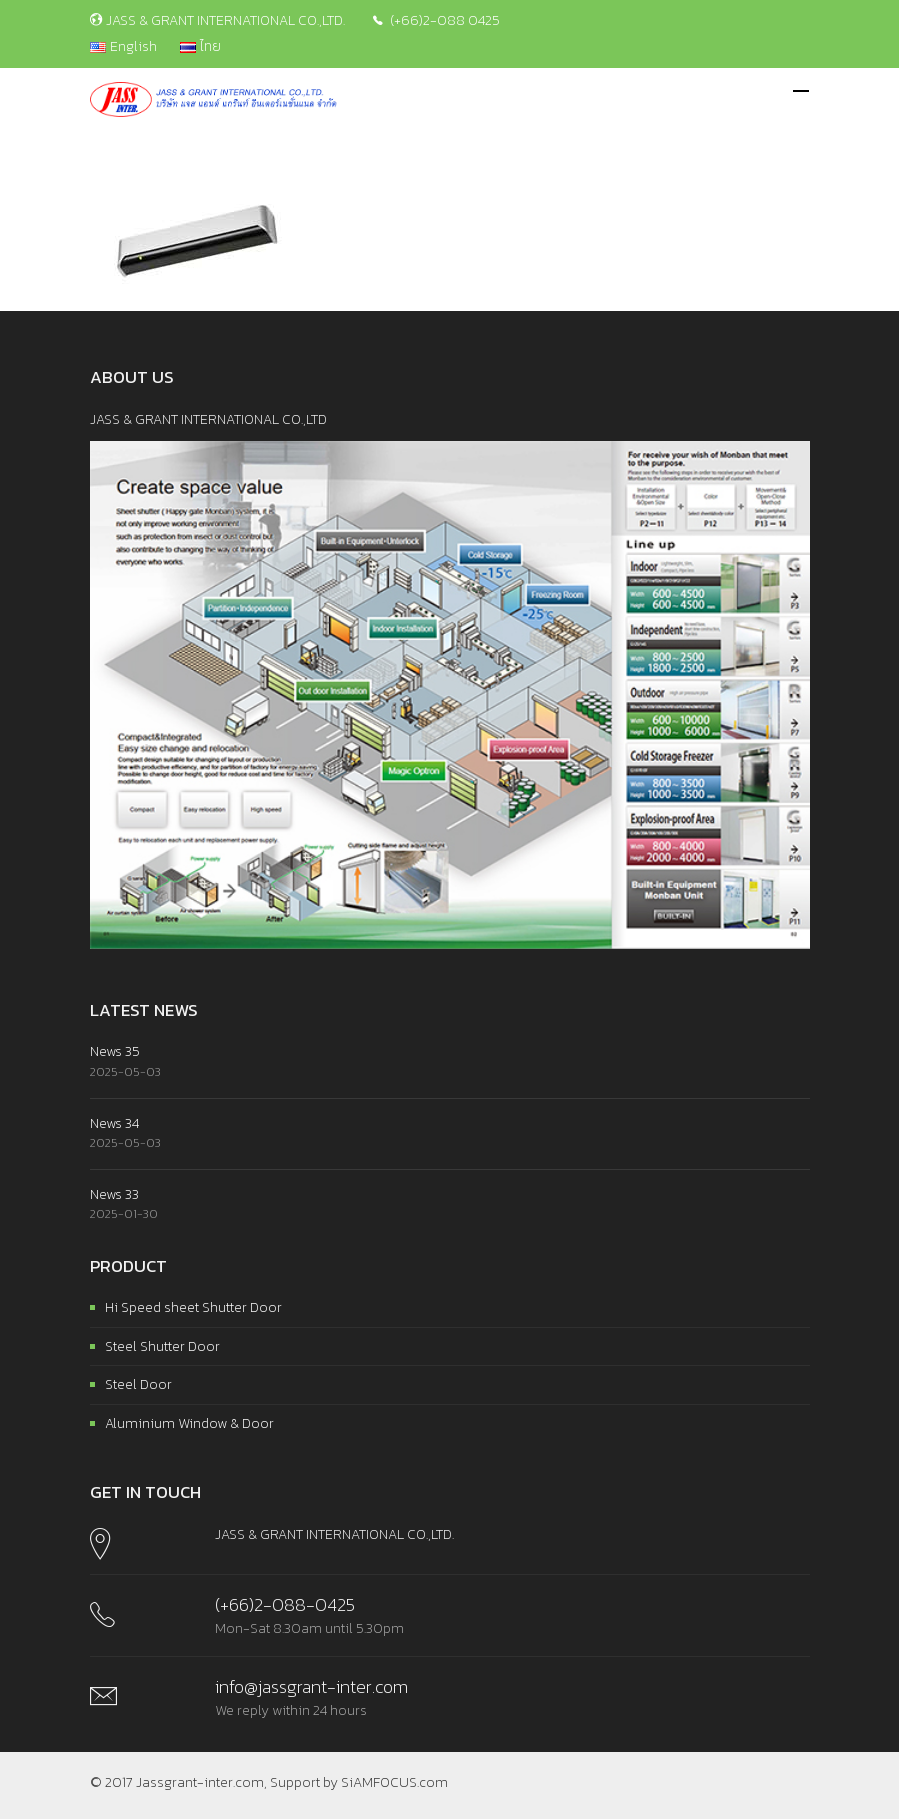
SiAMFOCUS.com (394, 1782)
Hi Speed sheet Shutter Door (193, 1307)
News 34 (114, 1123)
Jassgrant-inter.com (200, 1782)
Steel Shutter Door (162, 1346)
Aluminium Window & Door (189, 1423)
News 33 (114, 1194)
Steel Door (138, 1384)
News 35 (115, 1051)
